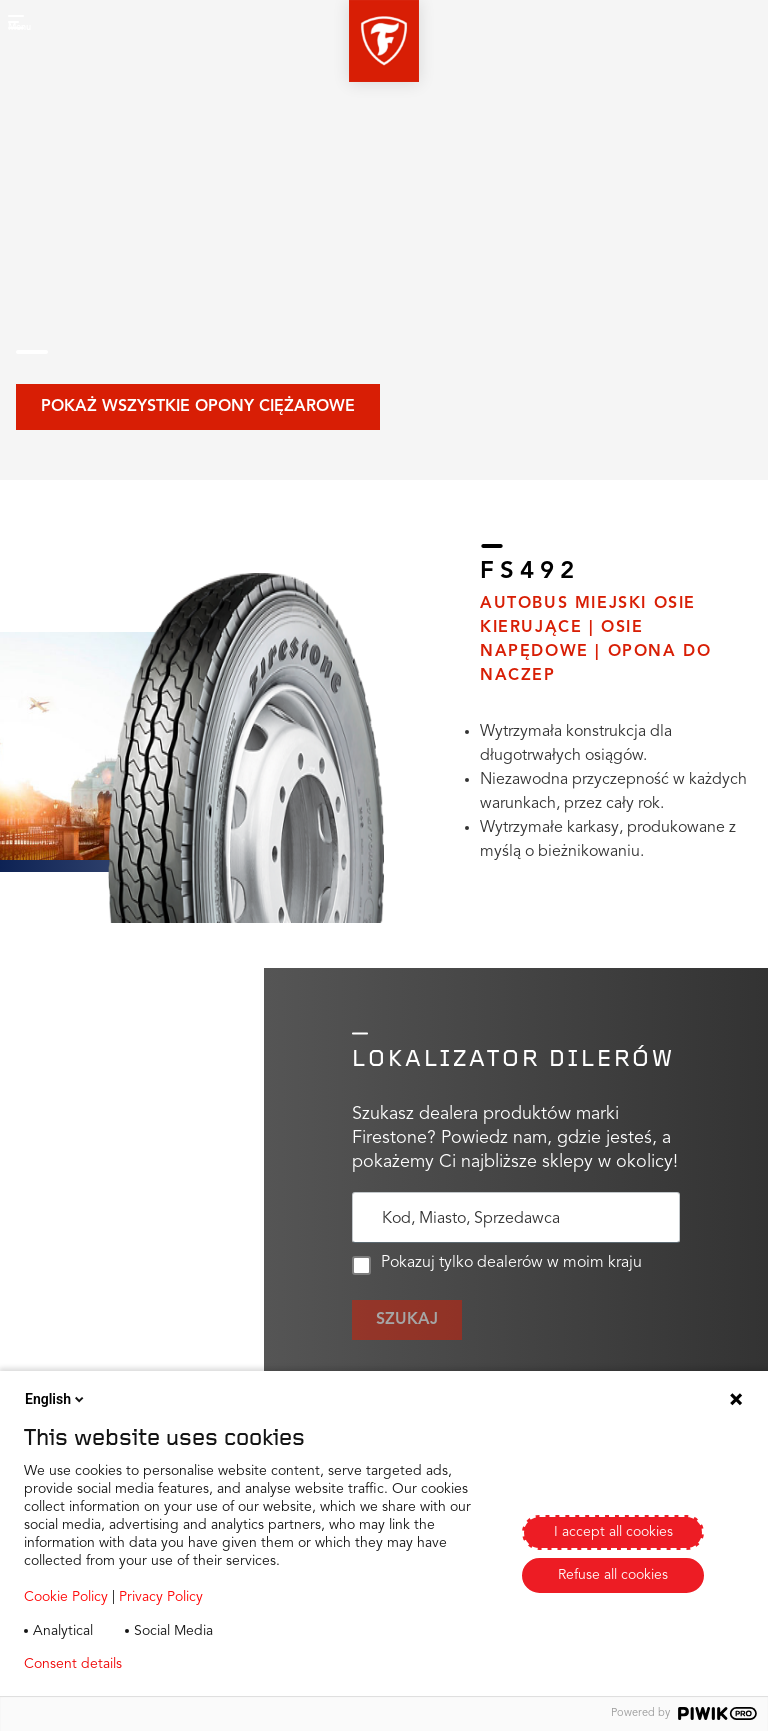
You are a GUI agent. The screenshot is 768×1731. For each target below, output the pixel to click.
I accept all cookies (613, 1532)
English (56, 1399)
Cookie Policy (66, 1597)
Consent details (73, 1664)
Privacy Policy (161, 1597)
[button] (384, 41)
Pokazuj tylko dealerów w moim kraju (497, 1265)
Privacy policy (196, 1664)
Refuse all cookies (613, 1575)
